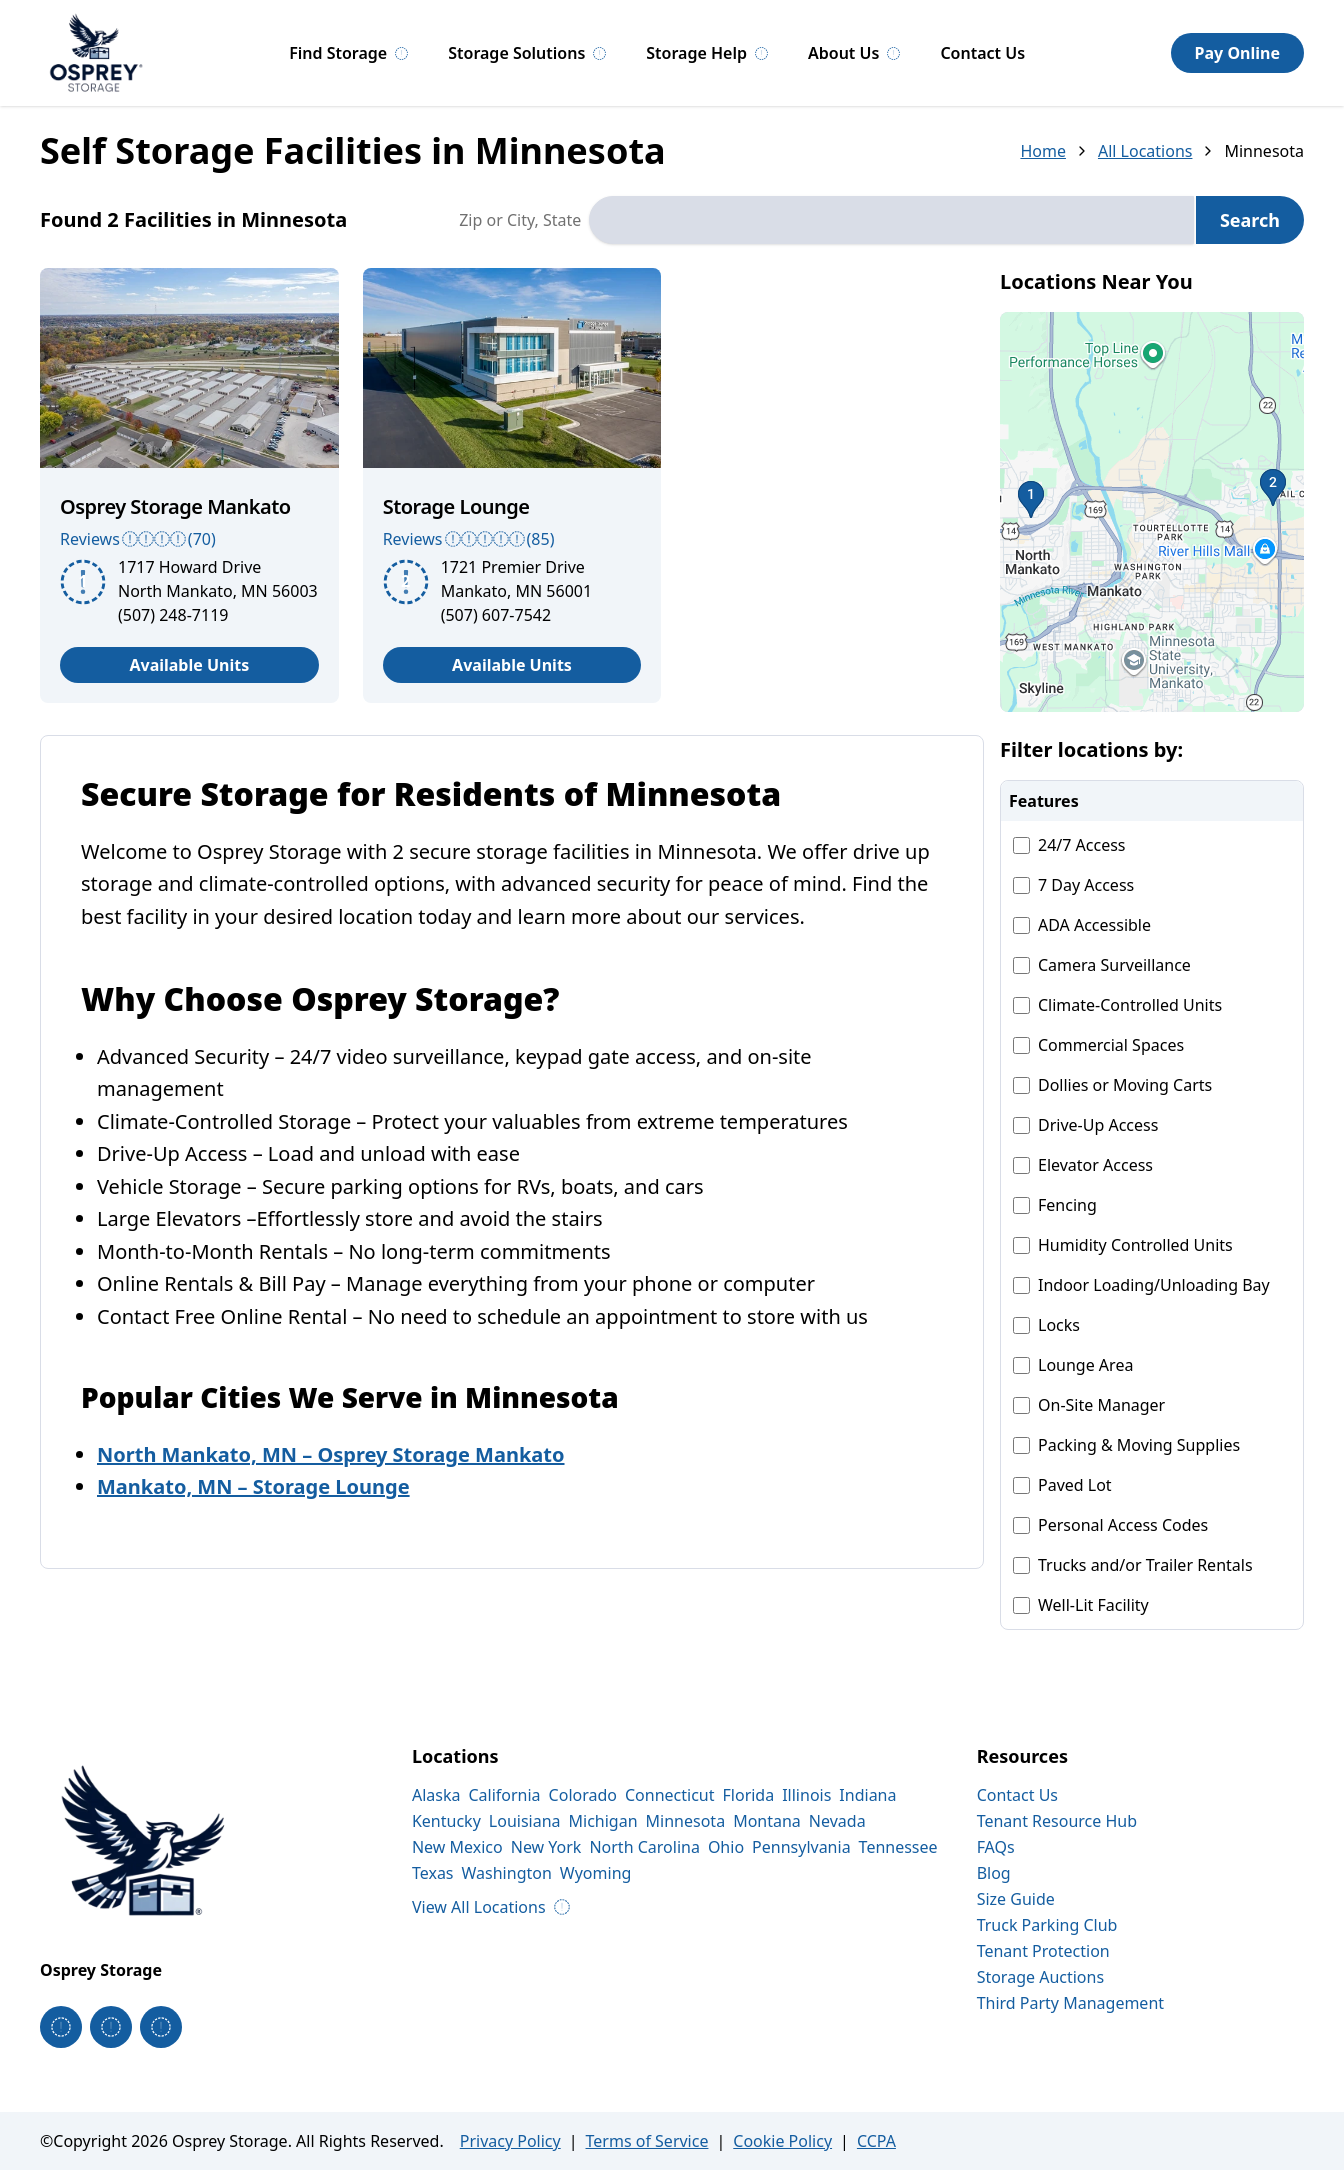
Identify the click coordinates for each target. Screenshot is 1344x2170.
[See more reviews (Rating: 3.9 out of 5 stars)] (189, 539)
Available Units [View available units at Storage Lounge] (512, 665)
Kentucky (446, 1821)
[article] (189, 485)
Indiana (867, 1795)
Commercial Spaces (1111, 1045)
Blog (994, 1873)
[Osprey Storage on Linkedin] (161, 2027)
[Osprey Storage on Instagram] (111, 2027)
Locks (1059, 1325)
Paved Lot (1075, 1485)
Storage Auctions (1040, 1977)
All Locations (1145, 151)
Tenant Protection (1043, 1951)
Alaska (436, 1795)
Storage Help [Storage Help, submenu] (707, 53)
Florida (749, 1795)
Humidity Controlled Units (1135, 1245)
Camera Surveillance (1114, 965)
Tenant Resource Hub (1057, 1821)
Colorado (583, 1795)
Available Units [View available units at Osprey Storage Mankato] (189, 665)
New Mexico (457, 1847)
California (504, 1795)
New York (546, 1847)
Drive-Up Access (1098, 1125)
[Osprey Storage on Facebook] (61, 2027)
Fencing (1067, 1205)
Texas (433, 1873)
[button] (1152, 512)
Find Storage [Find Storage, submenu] (348, 53)
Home (1043, 151)
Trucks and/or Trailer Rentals (1145, 1565)
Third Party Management (1070, 2003)
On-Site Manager (1101, 1405)
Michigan (603, 1821)
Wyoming (596, 1873)
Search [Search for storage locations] (1250, 220)
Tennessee (898, 1847)
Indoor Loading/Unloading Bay (1154, 1285)
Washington (507, 1873)
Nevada (837, 1821)
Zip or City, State (520, 220)
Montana (767, 1821)
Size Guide (1016, 1899)
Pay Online (1237, 53)
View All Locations (491, 1907)
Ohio (726, 1847)
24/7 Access (1082, 845)
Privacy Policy (510, 2141)
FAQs (996, 1847)
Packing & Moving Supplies (1139, 1445)
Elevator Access (1095, 1165)
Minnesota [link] (1264, 151)
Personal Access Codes (1123, 1525)
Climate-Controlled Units (1130, 1005)
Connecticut (670, 1795)
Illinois (806, 1795)
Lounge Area (1085, 1365)
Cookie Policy (782, 2141)
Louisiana (525, 1821)
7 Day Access (1086, 885)
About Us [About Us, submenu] (854, 53)
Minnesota (686, 1821)
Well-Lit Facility (1093, 1605)
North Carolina (644, 1847)
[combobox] (891, 220)
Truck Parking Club (1047, 1925)
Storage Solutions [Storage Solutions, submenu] (527, 53)
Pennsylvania (801, 1847)
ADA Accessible (1094, 925)
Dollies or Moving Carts (1125, 1085)
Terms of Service (647, 2141)
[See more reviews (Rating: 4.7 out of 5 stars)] (512, 539)
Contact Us (982, 53)
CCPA (876, 2141)
